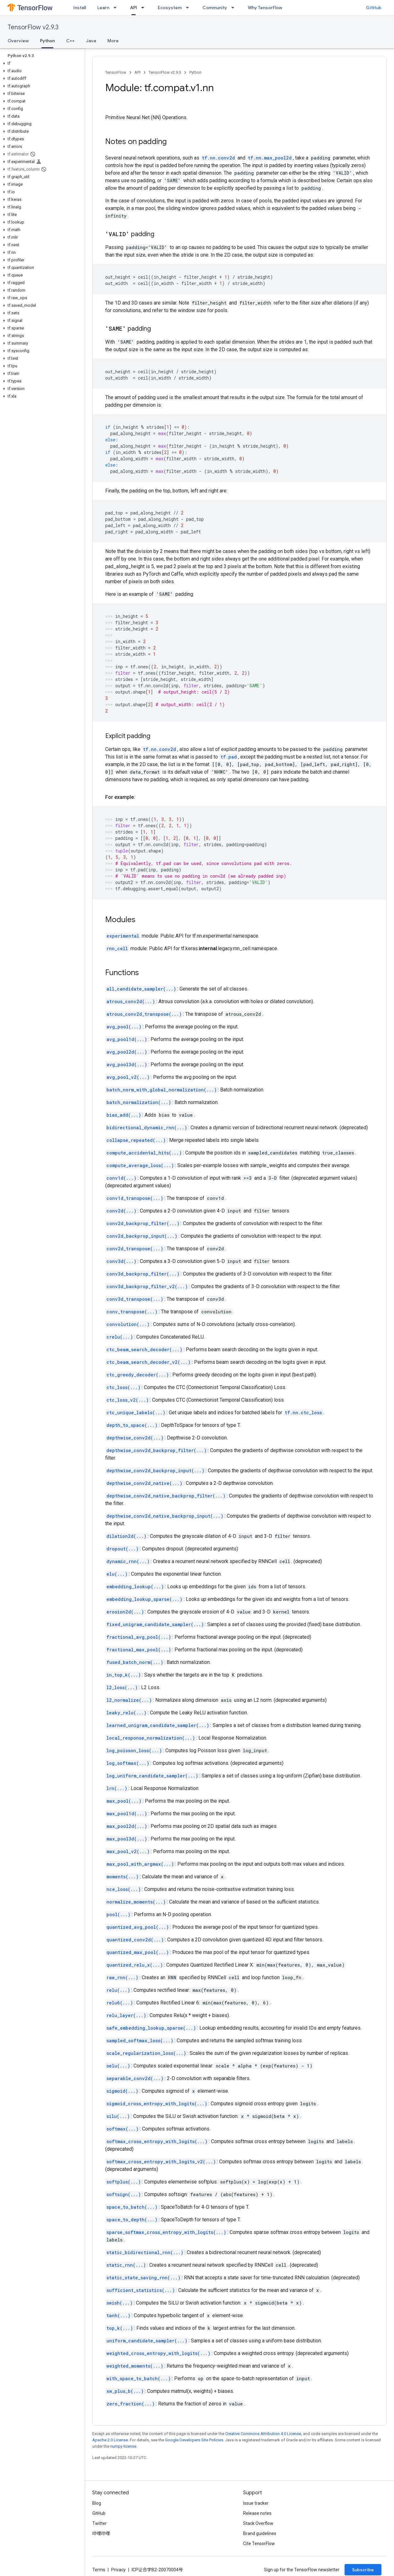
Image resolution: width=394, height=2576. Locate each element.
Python (195, 72)
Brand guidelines (259, 2533)
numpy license (123, 2446)
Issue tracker (256, 2503)
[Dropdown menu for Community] (234, 7)
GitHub (373, 7)
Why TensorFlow (265, 7)
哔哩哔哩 (101, 2533)
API (137, 72)
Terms (98, 2569)
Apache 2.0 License (110, 2440)
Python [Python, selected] (47, 41)
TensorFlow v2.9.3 (33, 27)
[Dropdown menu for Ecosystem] (189, 7)
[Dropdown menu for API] (144, 7)
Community (215, 7)
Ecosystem (170, 7)
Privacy (118, 2569)
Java (91, 41)
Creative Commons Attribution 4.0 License (263, 2433)
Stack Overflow (258, 2523)
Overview (18, 41)
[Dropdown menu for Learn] (116, 7)
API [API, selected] (133, 7)
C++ (70, 41)
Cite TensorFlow (259, 2543)
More (113, 41)
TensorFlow (115, 72)
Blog (96, 2503)
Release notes (257, 2513)
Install (79, 7)
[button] (41, 63)
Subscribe (363, 2570)
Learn (103, 7)
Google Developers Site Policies (194, 2440)
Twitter (99, 2523)
